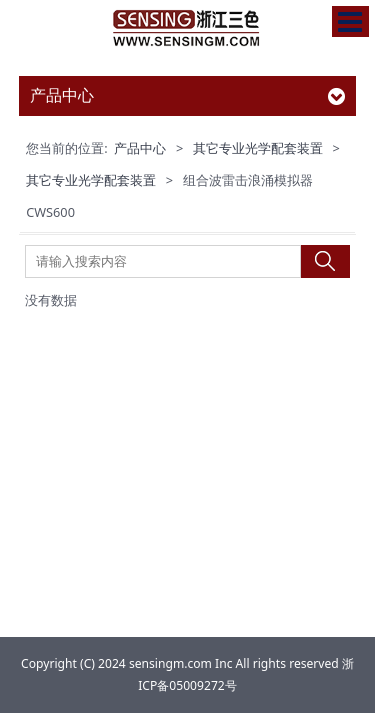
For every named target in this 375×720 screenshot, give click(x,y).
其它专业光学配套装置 (258, 148)
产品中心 (140, 148)
